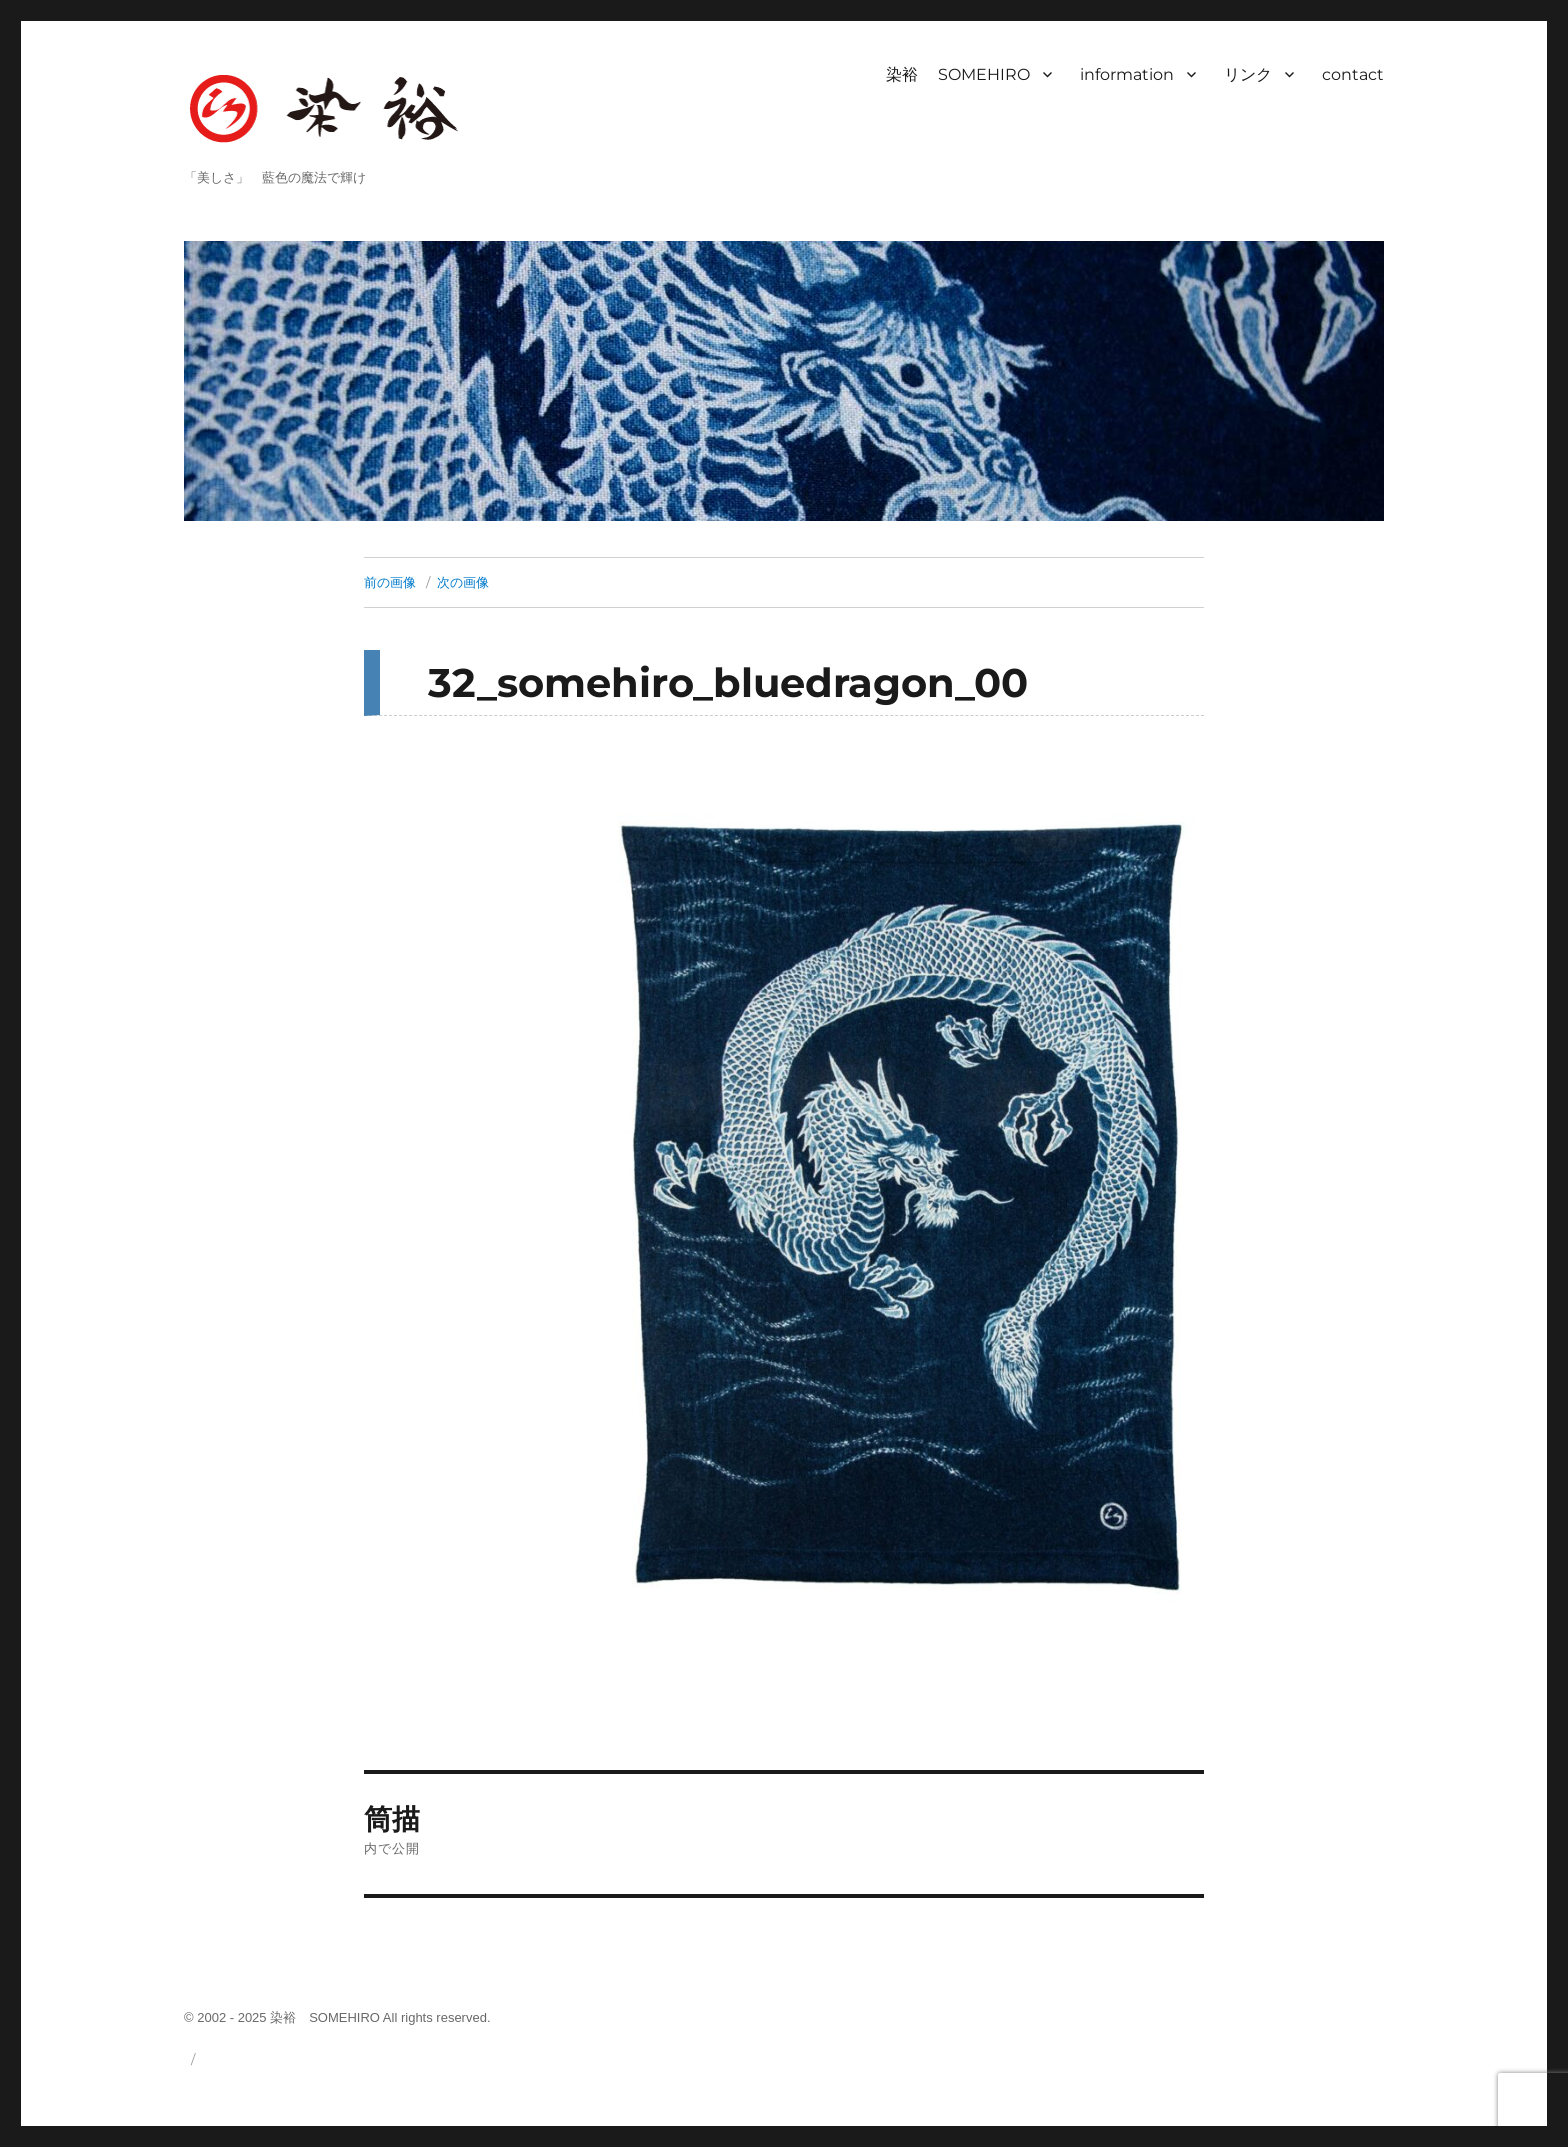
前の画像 (390, 582)
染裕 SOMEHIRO (958, 74)
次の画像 (463, 582)
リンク (1248, 74)
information (1127, 74)
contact (1353, 74)
